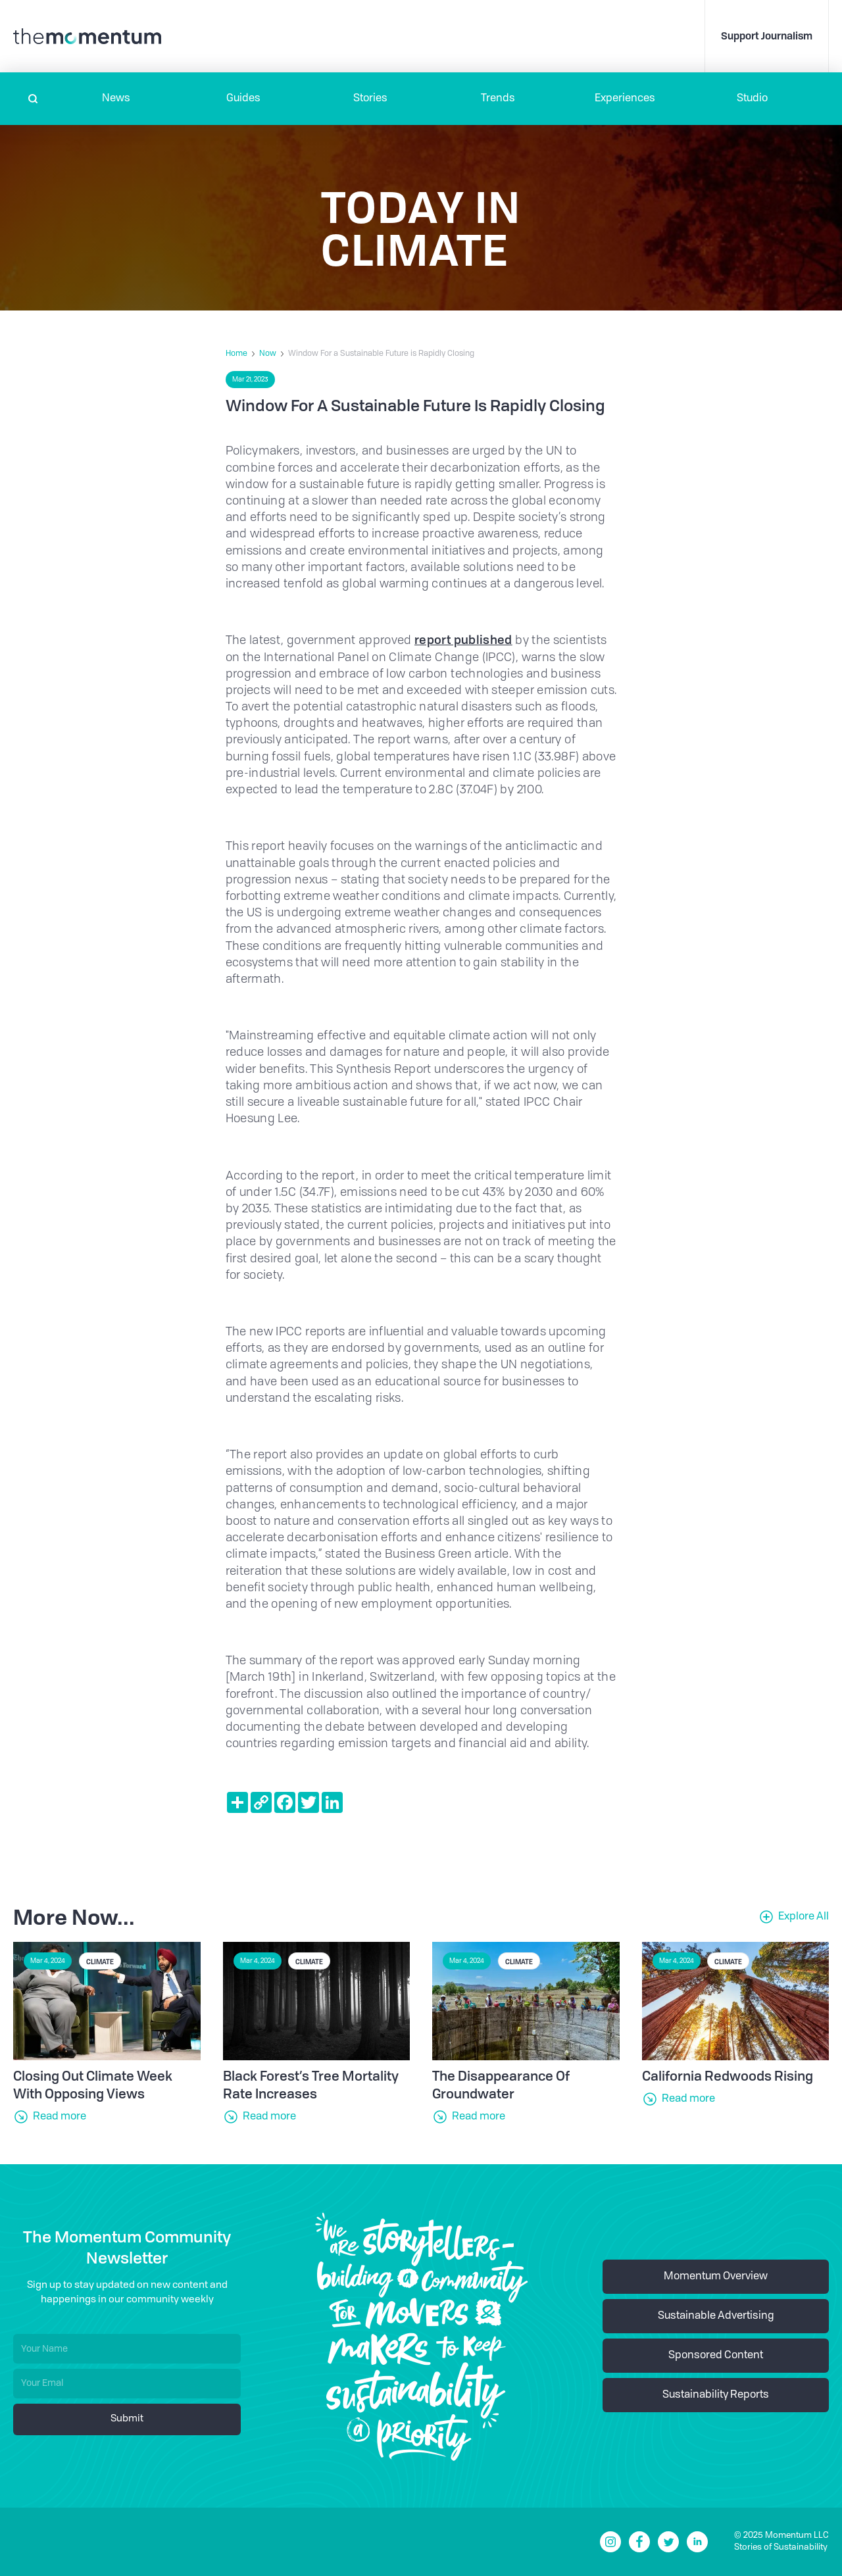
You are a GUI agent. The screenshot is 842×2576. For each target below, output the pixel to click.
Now (267, 354)
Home (236, 354)
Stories (370, 98)
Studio (752, 98)
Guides (243, 98)
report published (463, 639)
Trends (498, 98)
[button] (116, 98)
